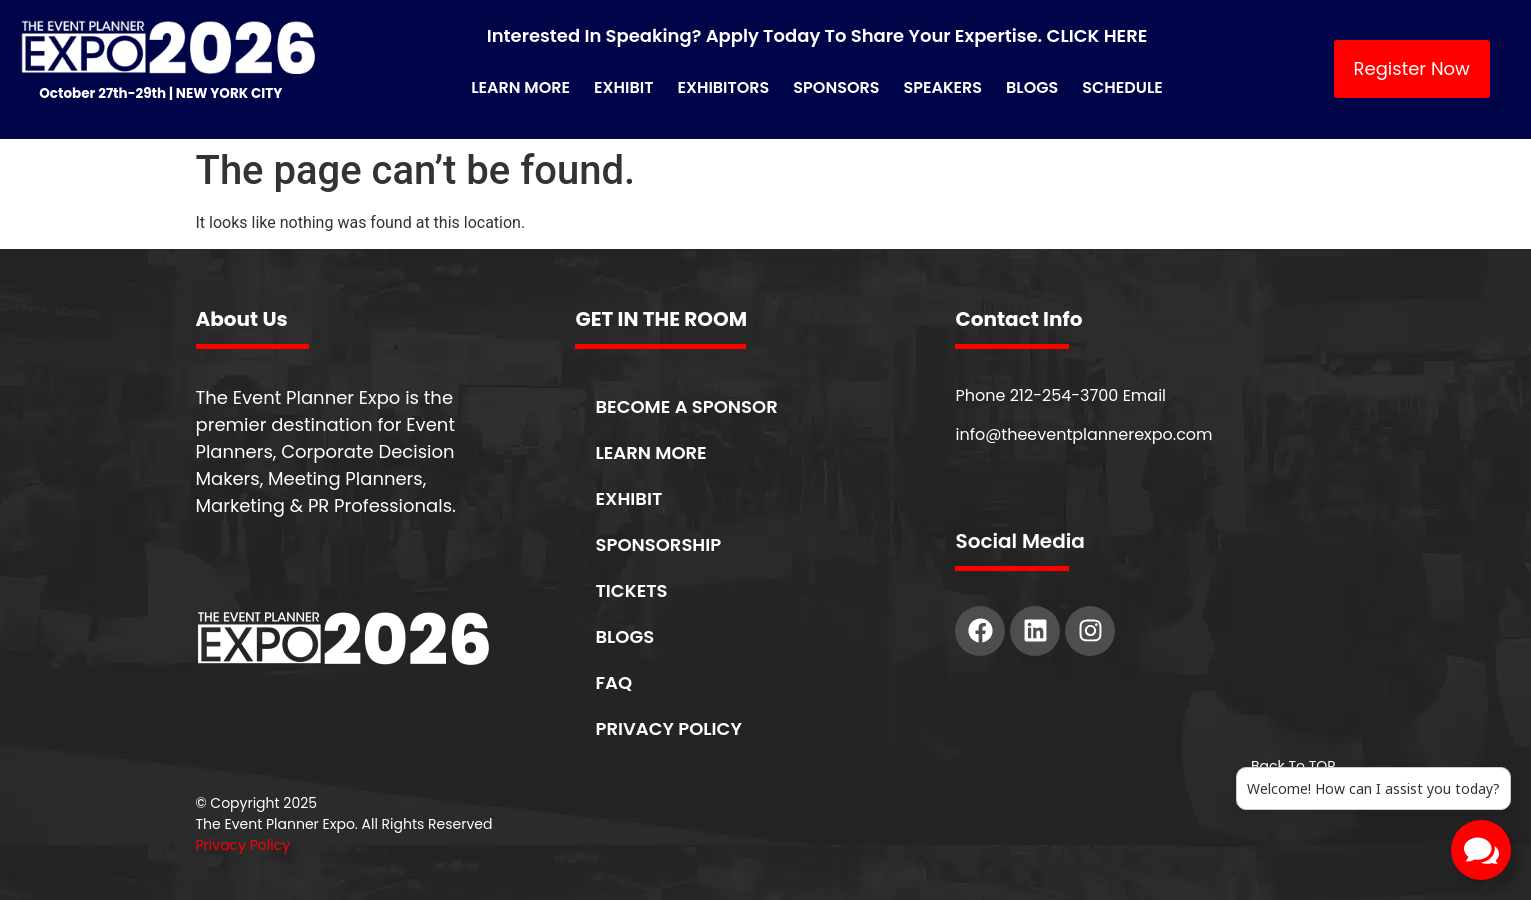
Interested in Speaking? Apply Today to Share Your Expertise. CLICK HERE (817, 35)
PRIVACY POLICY (668, 728)
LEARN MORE (650, 452)
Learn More (520, 87)
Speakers (942, 87)
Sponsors (836, 87)
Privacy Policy (243, 845)
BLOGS (624, 636)
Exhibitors (723, 87)
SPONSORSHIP (658, 544)
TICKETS (631, 590)
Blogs (1032, 87)
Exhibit (623, 87)
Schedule (1122, 87)
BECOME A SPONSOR (686, 406)
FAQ (613, 682)
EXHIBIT (628, 498)
